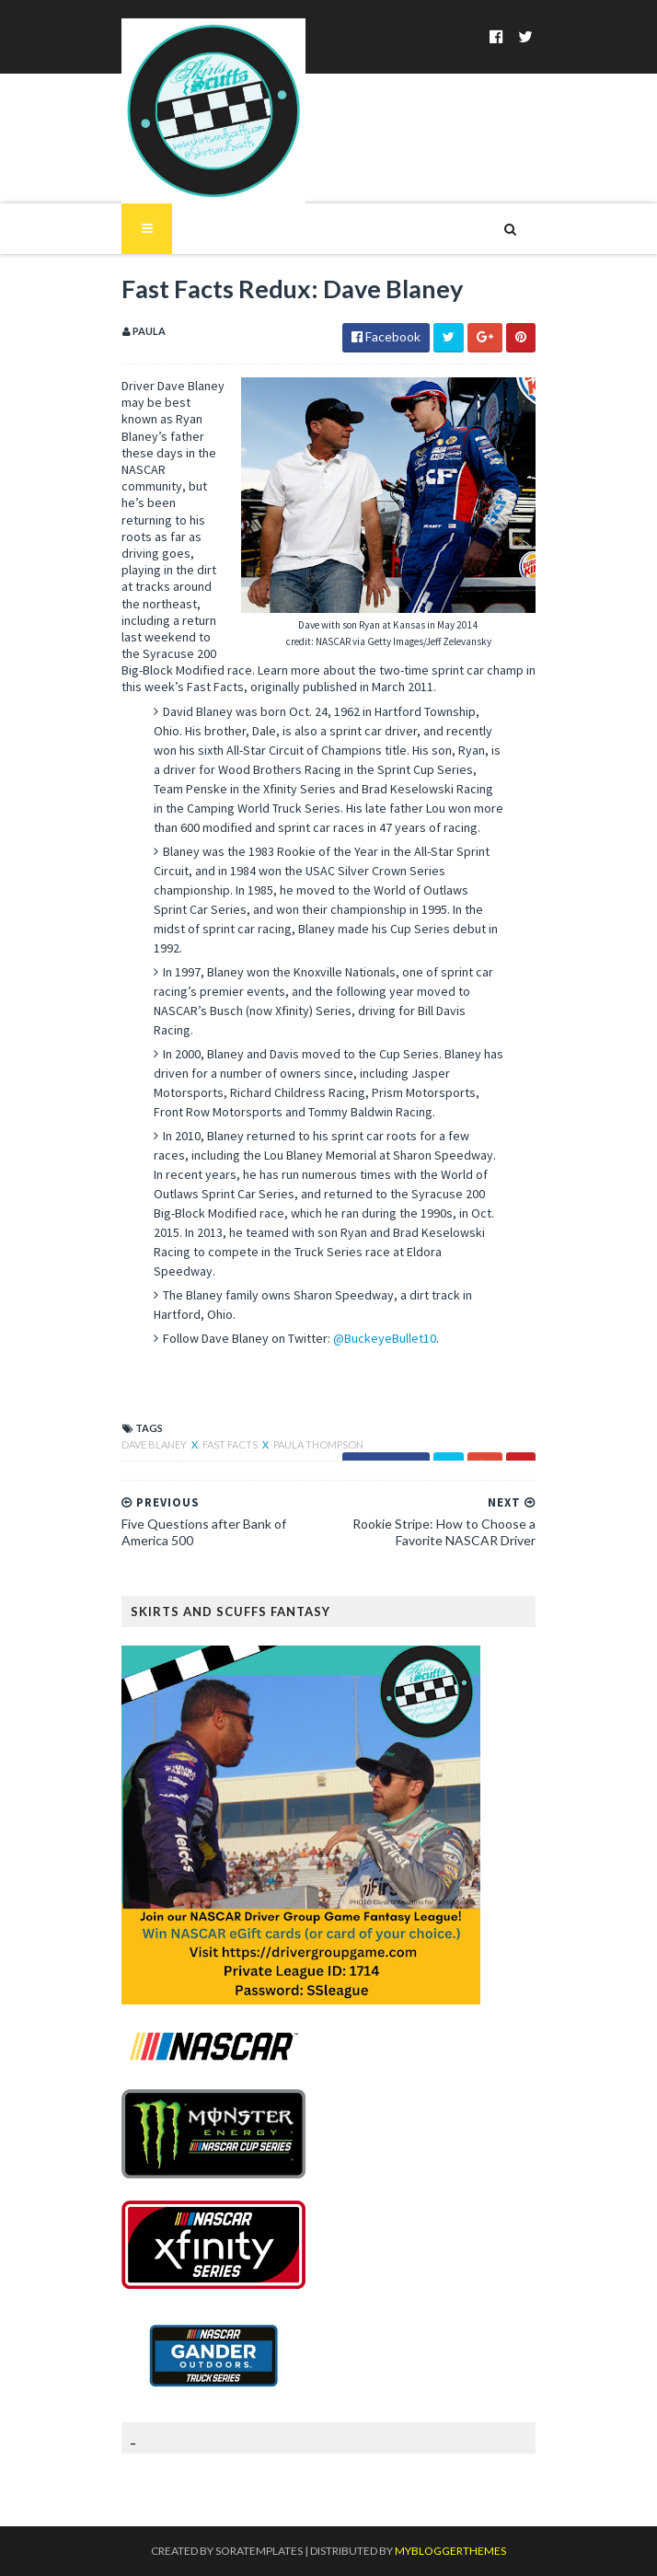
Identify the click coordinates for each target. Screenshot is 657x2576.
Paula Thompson (318, 1444)
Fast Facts (230, 1444)
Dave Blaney (155, 1444)
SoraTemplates (259, 2551)
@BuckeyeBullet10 (384, 1338)
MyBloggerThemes (450, 2551)
